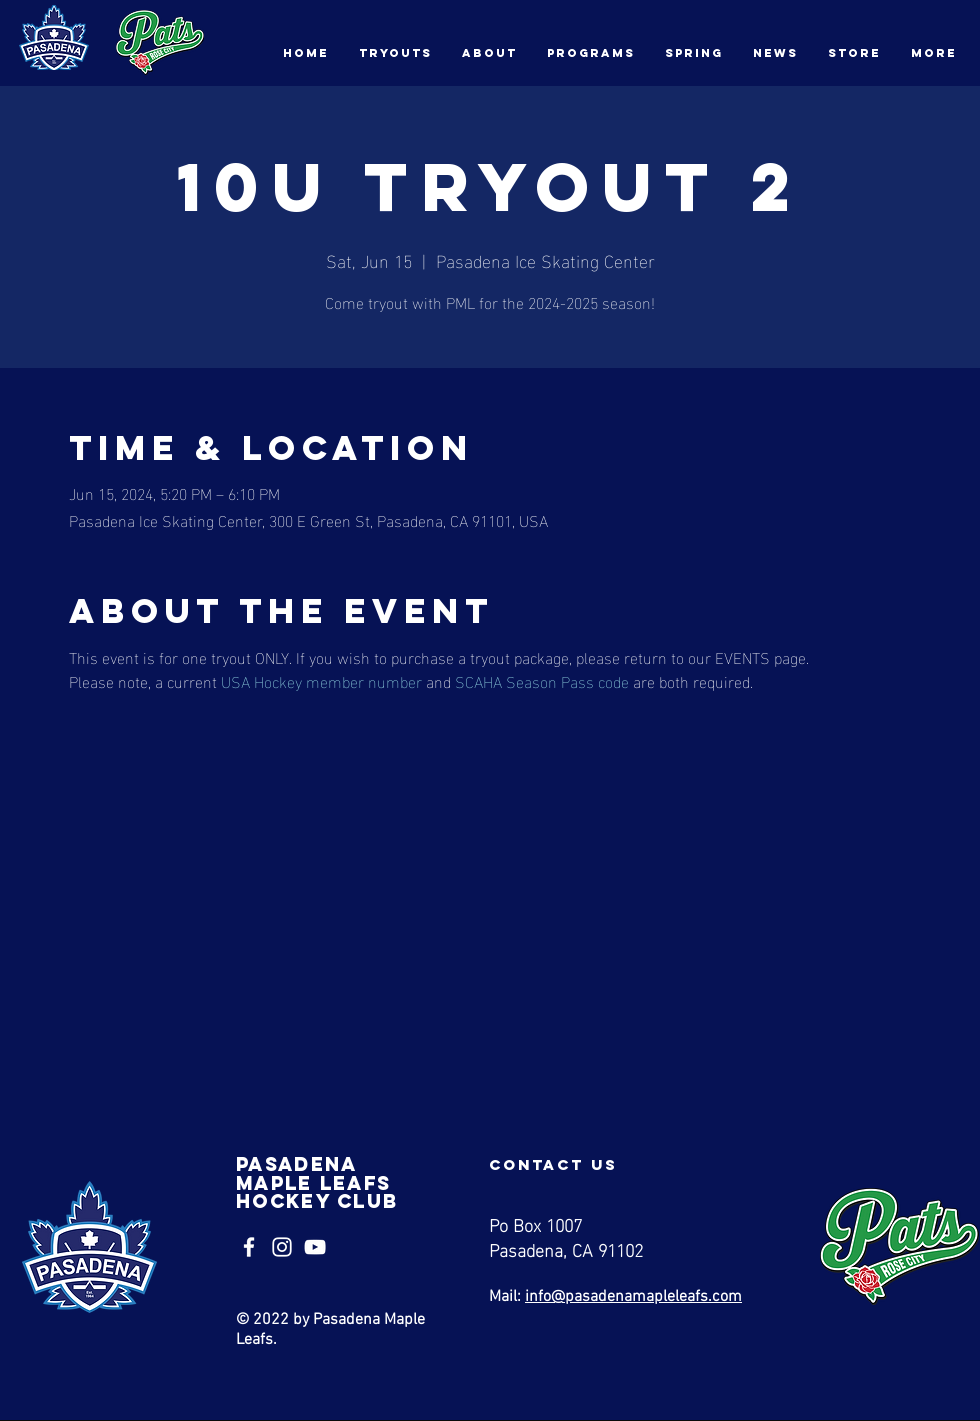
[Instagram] (282, 1247)
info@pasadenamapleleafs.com (633, 1297)
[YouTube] (315, 1247)
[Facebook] (249, 1247)
